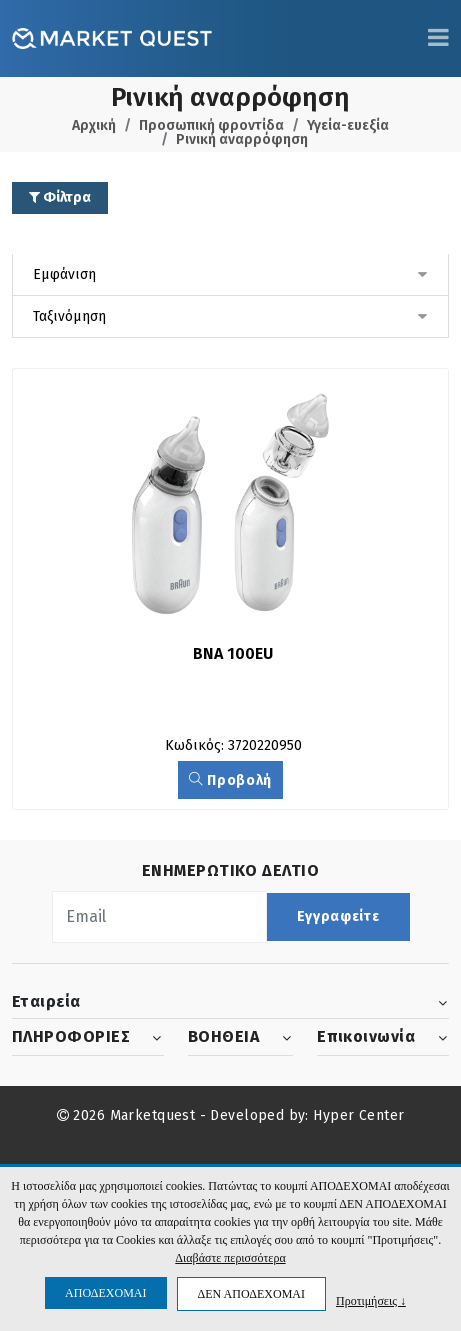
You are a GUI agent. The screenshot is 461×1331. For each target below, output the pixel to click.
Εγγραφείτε (338, 916)
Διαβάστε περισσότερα (230, 1258)
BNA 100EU (233, 653)
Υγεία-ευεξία (348, 125)
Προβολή (230, 780)
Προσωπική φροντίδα (211, 125)
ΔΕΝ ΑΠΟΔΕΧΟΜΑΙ (251, 1294)
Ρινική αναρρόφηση (242, 139)
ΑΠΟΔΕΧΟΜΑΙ (105, 1293)
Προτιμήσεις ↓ (371, 1300)
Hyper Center (358, 1115)
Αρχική (94, 125)
